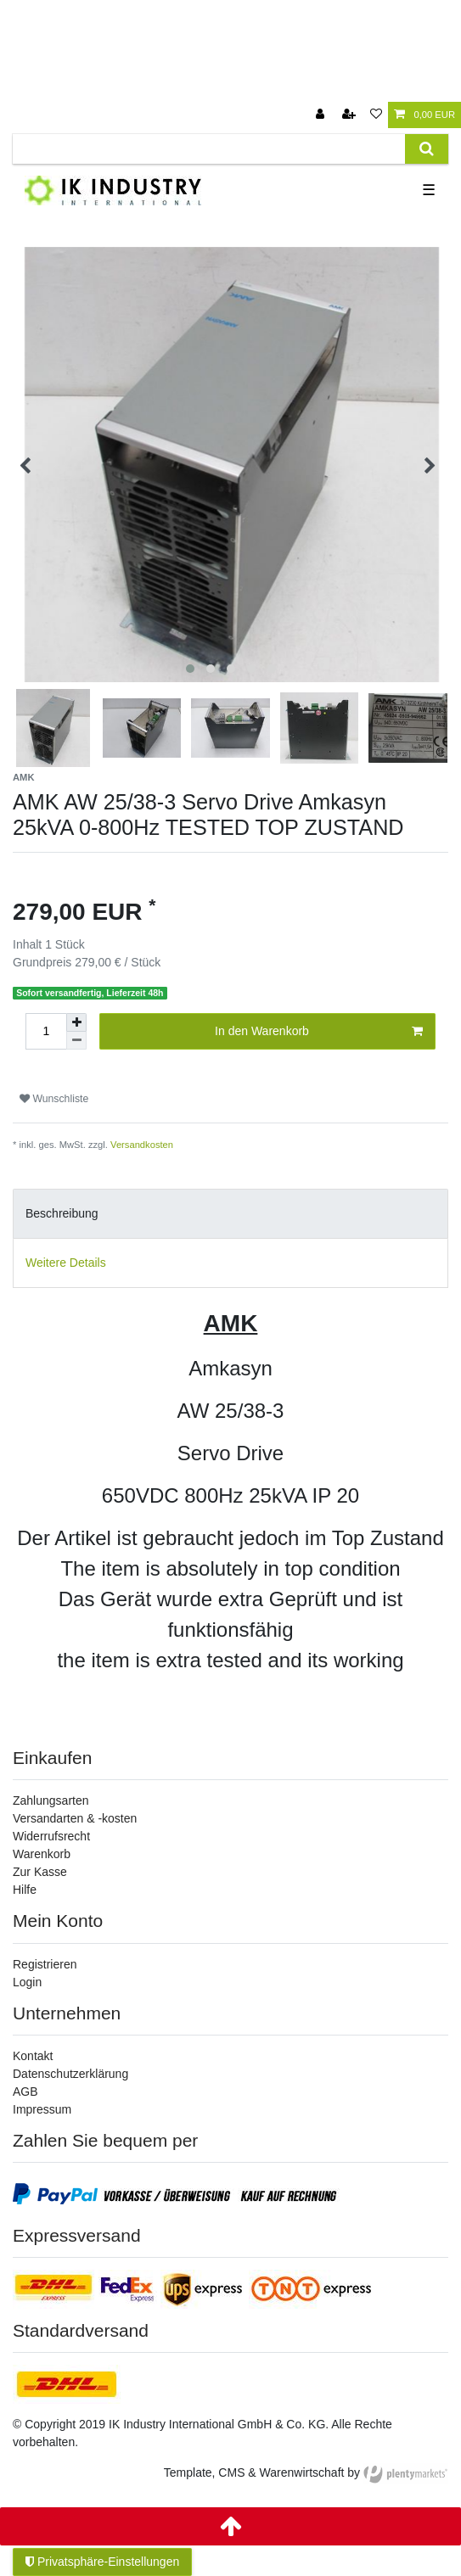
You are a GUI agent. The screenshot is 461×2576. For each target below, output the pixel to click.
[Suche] (426, 149)
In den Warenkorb (319, 1031)
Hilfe (25, 1889)
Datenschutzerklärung (70, 2073)
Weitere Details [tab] (65, 1262)
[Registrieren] (350, 115)
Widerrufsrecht (51, 1836)
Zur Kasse (40, 1872)
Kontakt (33, 2056)
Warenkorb (41, 1854)
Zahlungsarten (51, 1800)
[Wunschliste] (376, 115)
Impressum (42, 2109)
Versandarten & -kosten (75, 1818)
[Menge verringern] (76, 1041)
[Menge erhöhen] (76, 1022)
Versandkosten (141, 1145)
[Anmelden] (322, 115)
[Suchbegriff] (209, 149)
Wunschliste (54, 1099)
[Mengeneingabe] (45, 1031)
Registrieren (44, 1964)
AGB (25, 2091)
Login (27, 1982)
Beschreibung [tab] (61, 1213)
